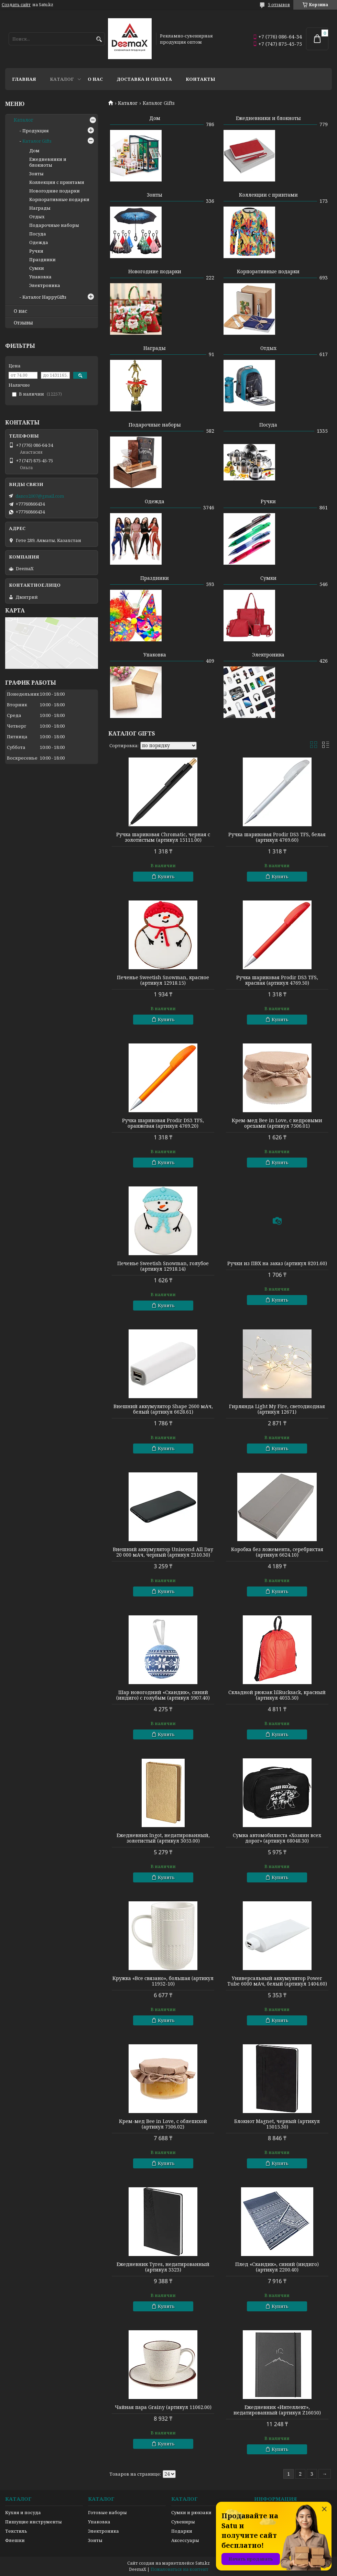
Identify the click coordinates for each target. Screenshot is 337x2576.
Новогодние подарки (154, 271)
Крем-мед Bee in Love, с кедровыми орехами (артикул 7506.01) (277, 1123)
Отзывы (23, 323)
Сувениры (183, 2522)
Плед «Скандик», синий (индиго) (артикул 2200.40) (277, 2267)
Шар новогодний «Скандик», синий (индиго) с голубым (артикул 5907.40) (163, 1695)
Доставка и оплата (144, 79)
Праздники (154, 578)
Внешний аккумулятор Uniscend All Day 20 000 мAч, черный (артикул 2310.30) (163, 1552)
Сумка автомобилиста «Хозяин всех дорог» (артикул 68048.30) (277, 1838)
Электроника (268, 654)
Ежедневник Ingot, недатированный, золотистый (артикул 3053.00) (163, 1838)
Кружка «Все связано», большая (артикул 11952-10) (163, 1981)
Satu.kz (202, 2563)
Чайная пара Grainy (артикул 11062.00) (163, 2407)
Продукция (35, 131)
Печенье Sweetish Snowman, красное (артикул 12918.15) (163, 980)
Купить (166, 876)
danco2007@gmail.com (39, 496)
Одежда (154, 501)
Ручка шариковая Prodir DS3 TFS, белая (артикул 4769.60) (277, 837)
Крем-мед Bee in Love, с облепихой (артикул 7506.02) (163, 2124)
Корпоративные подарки (268, 271)
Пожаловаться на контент (179, 2569)
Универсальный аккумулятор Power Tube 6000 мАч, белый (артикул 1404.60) (277, 1981)
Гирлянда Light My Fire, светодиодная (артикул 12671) (277, 1409)
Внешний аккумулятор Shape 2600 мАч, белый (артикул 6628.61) (163, 1409)
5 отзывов (279, 5)
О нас (95, 79)
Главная (24, 79)
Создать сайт (16, 4)
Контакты (200, 79)
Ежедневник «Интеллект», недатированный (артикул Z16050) (277, 2409)
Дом (154, 118)
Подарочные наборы (155, 424)
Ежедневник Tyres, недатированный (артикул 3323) (163, 2267)
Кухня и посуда (23, 2512)
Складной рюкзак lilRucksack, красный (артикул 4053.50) (277, 1695)
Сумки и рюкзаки (191, 2512)
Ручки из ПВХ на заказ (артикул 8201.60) (277, 1263)
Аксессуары (185, 2540)
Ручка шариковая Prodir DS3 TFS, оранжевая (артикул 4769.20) (163, 1123)
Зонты (154, 194)
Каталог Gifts (37, 141)
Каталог (62, 79)
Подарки (181, 2531)
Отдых (268, 348)
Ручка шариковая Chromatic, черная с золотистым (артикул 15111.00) (163, 837)
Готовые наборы (107, 2512)
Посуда (268, 424)
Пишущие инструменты (33, 2522)
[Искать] (99, 39)
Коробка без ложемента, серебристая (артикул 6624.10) (277, 1552)
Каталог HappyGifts (44, 297)
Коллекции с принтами (268, 194)
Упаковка (154, 654)
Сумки (268, 578)
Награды (154, 348)
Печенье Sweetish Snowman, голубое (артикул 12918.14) (163, 1266)
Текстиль (16, 2531)
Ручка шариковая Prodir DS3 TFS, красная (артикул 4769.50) (277, 980)
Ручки (268, 501)
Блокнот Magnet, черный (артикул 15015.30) (277, 2124)
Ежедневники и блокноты (268, 118)
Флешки (15, 2540)
